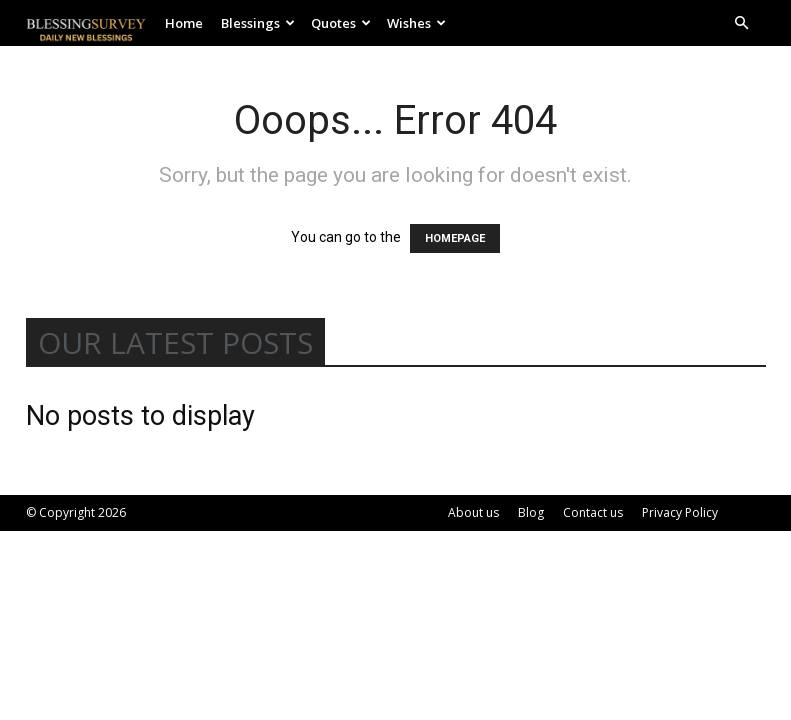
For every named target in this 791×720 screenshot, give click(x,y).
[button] (742, 23)
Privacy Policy (680, 512)
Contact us (593, 512)
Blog (531, 512)
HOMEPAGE (455, 238)
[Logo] (91, 23)
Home (184, 23)
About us (473, 512)
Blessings (258, 23)
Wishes (416, 23)
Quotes (341, 23)
